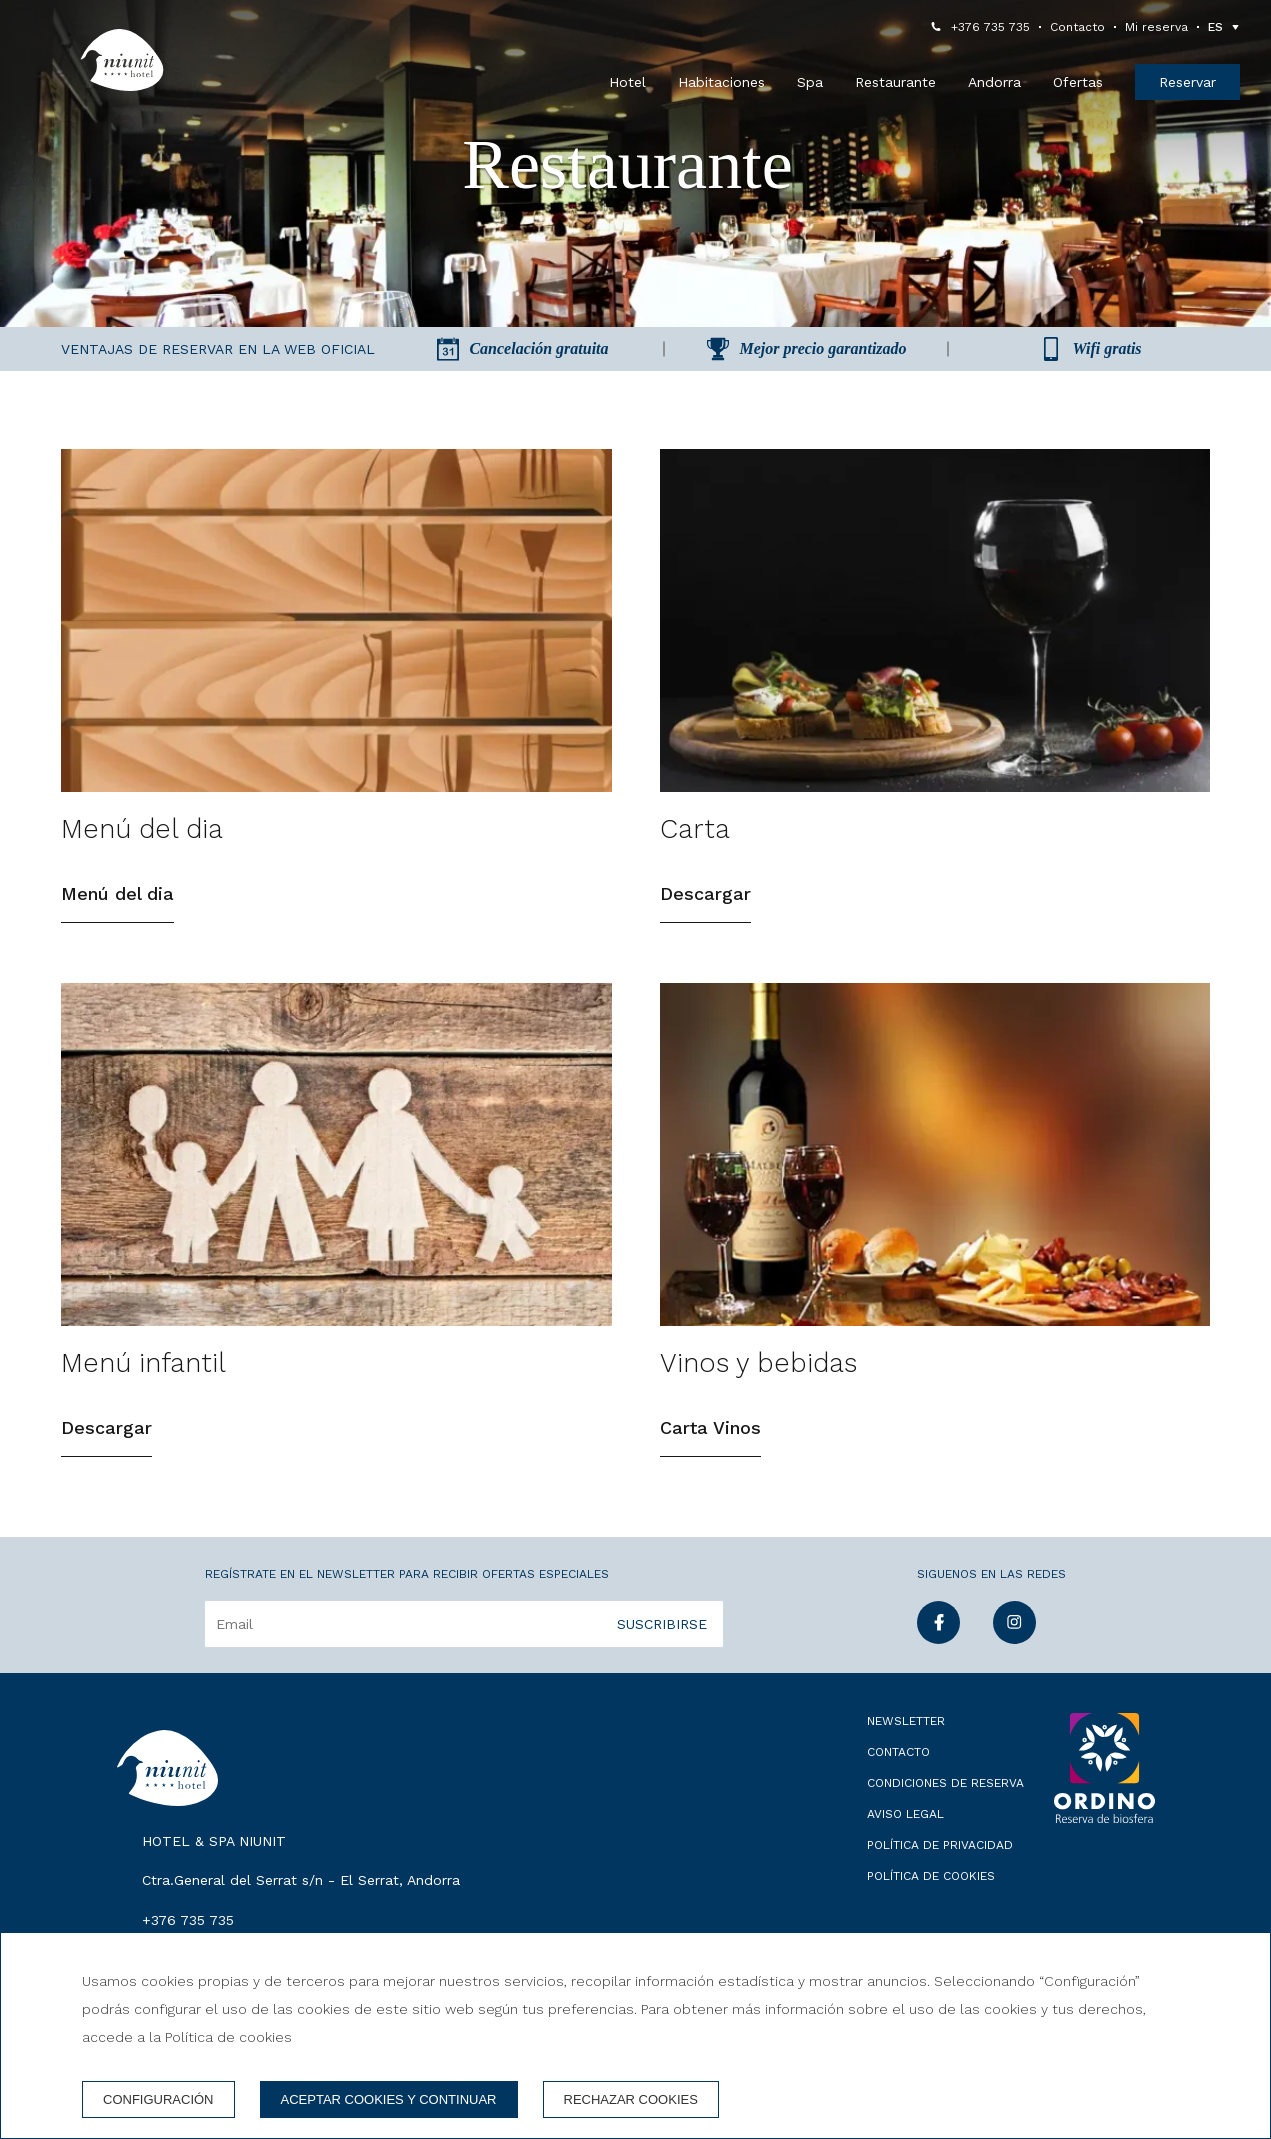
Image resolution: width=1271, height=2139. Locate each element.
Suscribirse (662, 1624)
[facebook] (938, 1637)
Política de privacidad (940, 1845)
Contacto (1077, 27)
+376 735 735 (990, 27)
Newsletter (906, 1721)
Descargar (705, 893)
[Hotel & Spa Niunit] (122, 60)
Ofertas (1078, 82)
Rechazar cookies (631, 2099)
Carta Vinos (710, 1427)
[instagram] (1014, 1637)
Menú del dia (117, 893)
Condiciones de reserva (945, 1783)
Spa (810, 82)
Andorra (994, 82)
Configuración (158, 2099)
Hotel (627, 82)
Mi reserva (1156, 27)
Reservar (1187, 82)
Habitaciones (721, 82)
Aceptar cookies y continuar (389, 2099)
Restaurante (895, 82)
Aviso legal (905, 1814)
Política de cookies (931, 1876)
